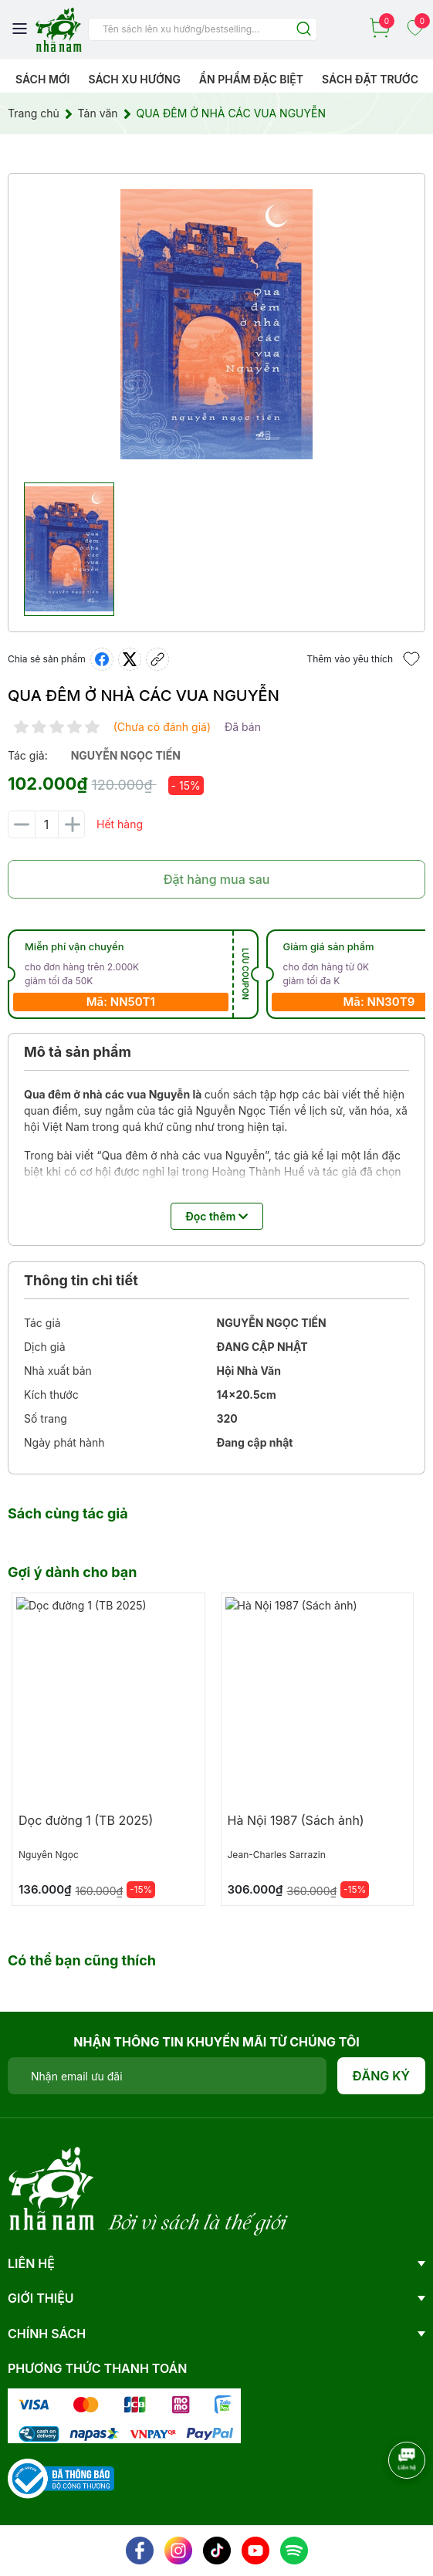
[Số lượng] (46, 824)
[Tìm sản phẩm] (202, 29)
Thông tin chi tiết (81, 1280)
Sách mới (42, 79)
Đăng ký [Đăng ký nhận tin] (382, 2075)
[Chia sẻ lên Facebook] (101, 659)
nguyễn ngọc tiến (126, 755)
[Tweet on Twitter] (129, 659)
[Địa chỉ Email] (167, 2075)
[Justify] (303, 29)
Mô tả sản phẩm (77, 1052)
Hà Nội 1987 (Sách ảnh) (296, 1820)
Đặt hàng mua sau (217, 879)
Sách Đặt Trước (370, 79)
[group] (216, 324)
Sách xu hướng (134, 79)
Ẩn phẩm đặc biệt (251, 79)
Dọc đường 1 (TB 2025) (86, 1820)
